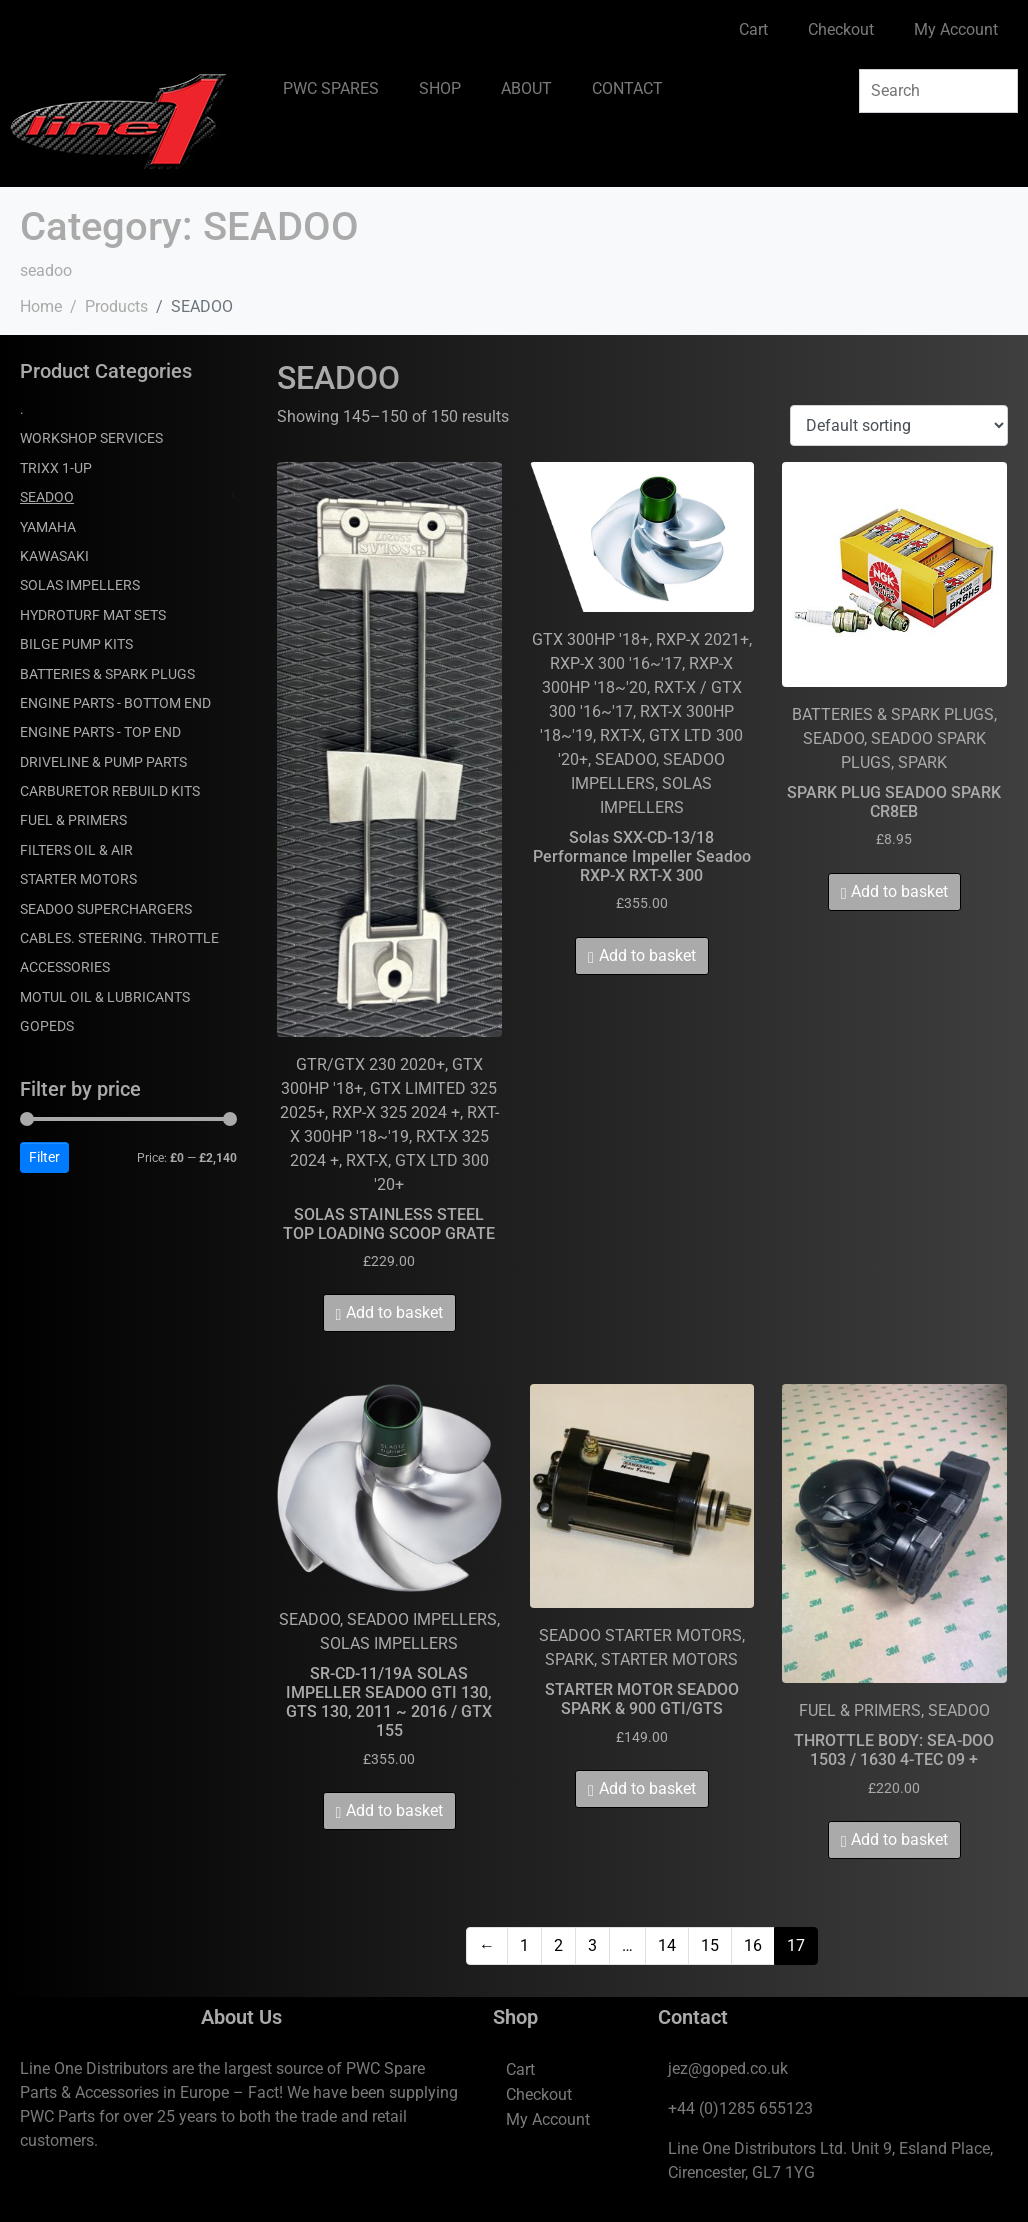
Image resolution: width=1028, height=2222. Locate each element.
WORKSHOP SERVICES (91, 438)
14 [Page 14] (667, 1945)
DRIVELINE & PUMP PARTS (103, 762)
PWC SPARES (331, 88)
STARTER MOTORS (78, 879)
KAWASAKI (54, 556)
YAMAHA (48, 527)
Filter (44, 1157)
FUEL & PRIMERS (73, 820)
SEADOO (47, 497)
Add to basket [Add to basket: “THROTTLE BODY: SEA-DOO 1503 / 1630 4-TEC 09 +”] (899, 1839)
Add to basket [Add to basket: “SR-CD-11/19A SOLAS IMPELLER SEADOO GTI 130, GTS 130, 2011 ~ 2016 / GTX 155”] (394, 1810)
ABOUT (526, 88)
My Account (956, 29)
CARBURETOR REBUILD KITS (110, 791)
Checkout (841, 29)
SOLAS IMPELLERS (80, 585)
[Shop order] (899, 425)
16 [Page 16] (753, 1945)
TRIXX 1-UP (56, 468)
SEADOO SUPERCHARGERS (106, 909)
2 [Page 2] (558, 1945)
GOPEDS (47, 1026)
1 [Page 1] (524, 1945)
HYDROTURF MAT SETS (93, 615)
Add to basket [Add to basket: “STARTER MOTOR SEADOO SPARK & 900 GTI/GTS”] (647, 1788)
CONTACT (627, 88)
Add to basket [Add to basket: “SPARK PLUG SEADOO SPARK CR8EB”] (899, 891)
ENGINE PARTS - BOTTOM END (115, 703)
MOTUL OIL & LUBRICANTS (105, 997)
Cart (753, 29)
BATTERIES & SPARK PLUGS (107, 674)
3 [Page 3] (592, 1945)
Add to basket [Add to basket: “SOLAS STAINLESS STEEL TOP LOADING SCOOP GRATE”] (394, 1312)
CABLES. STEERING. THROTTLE (119, 938)
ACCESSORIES (65, 967)
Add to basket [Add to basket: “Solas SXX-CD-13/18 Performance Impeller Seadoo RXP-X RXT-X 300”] (647, 955)
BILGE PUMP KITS (76, 644)
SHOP (440, 88)
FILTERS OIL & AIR (76, 850)
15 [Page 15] (710, 1945)
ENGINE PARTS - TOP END (100, 732)
